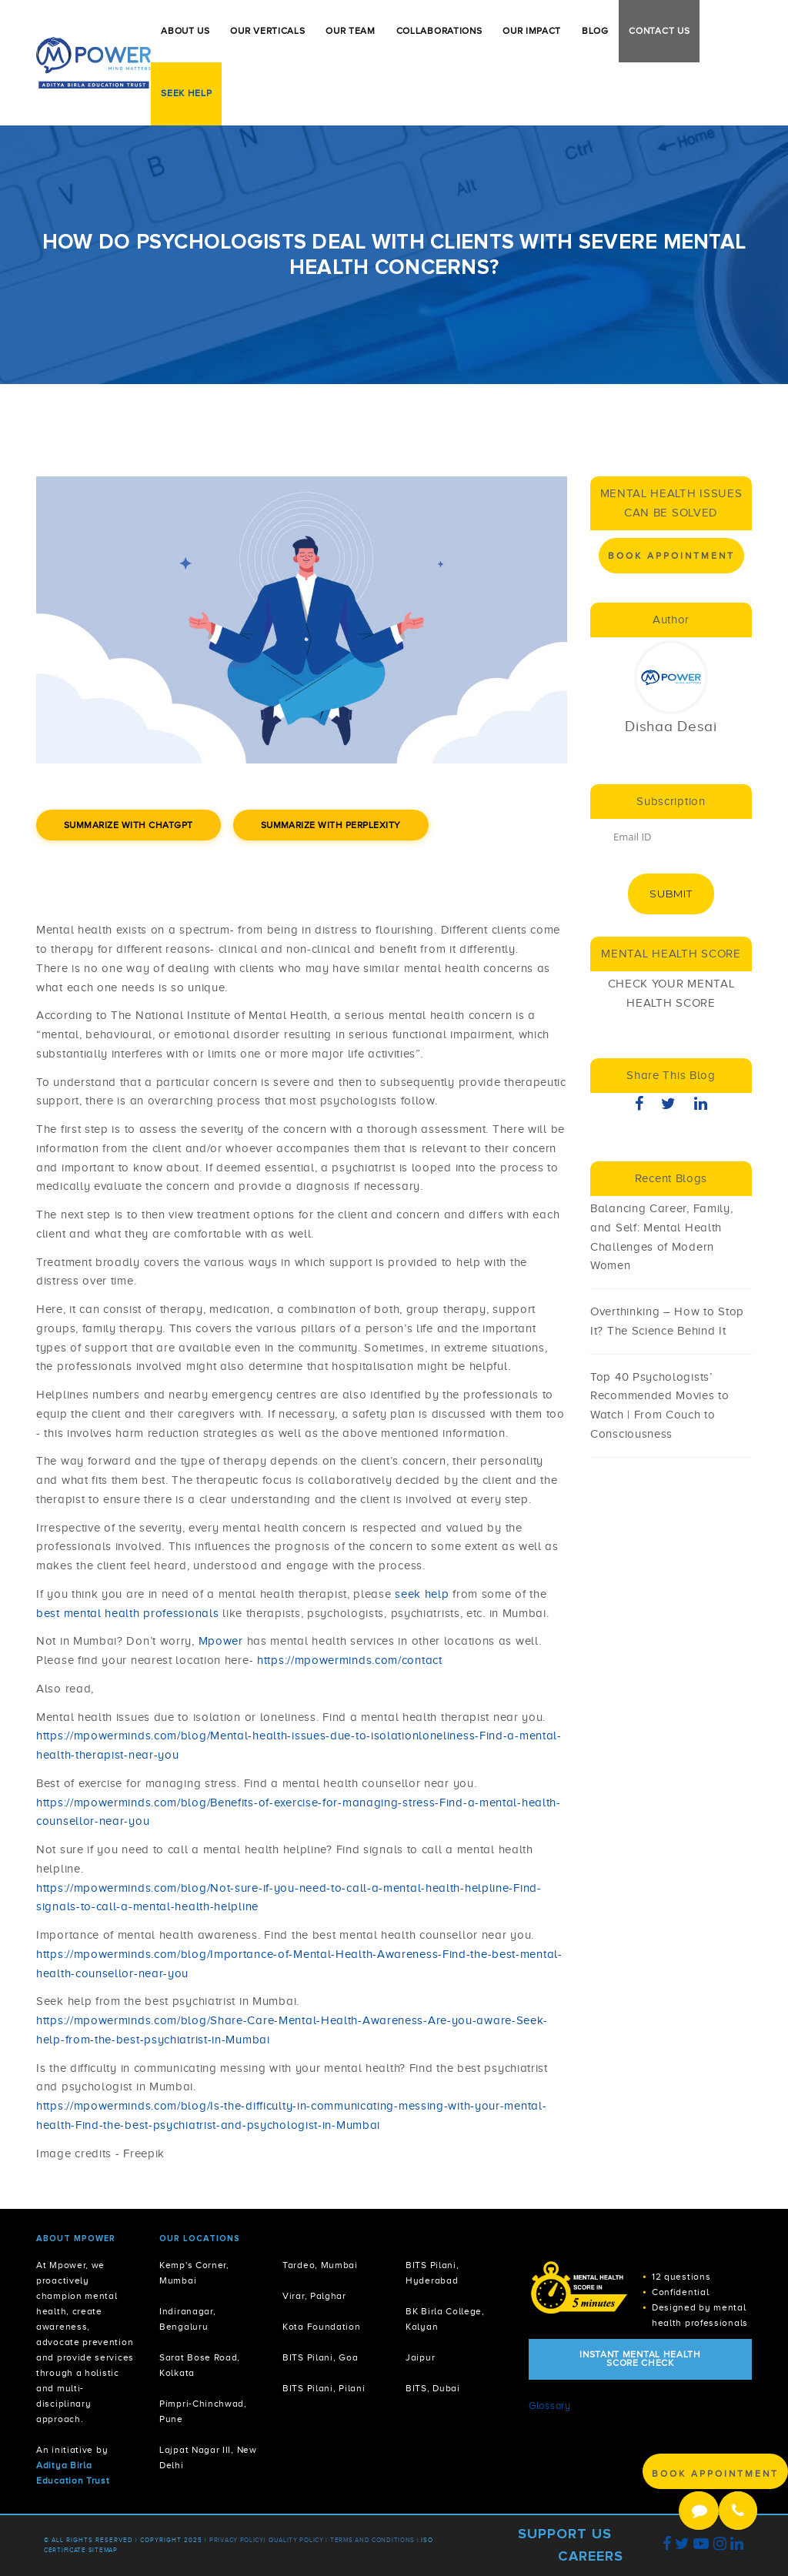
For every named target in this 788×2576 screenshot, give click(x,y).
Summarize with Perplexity (331, 825)
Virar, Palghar (314, 2296)
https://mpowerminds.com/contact (349, 1660)
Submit (670, 893)
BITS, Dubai (433, 2389)
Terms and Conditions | (375, 2540)
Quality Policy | (298, 2540)
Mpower (221, 1641)
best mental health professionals (129, 1613)
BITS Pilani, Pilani (323, 2389)
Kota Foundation (321, 2327)
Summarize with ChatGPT (128, 825)
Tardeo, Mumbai (320, 2265)
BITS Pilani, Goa (320, 2358)
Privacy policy (236, 2540)
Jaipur (420, 2358)
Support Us (565, 2533)
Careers (590, 2556)
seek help (422, 1594)
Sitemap (103, 2550)
